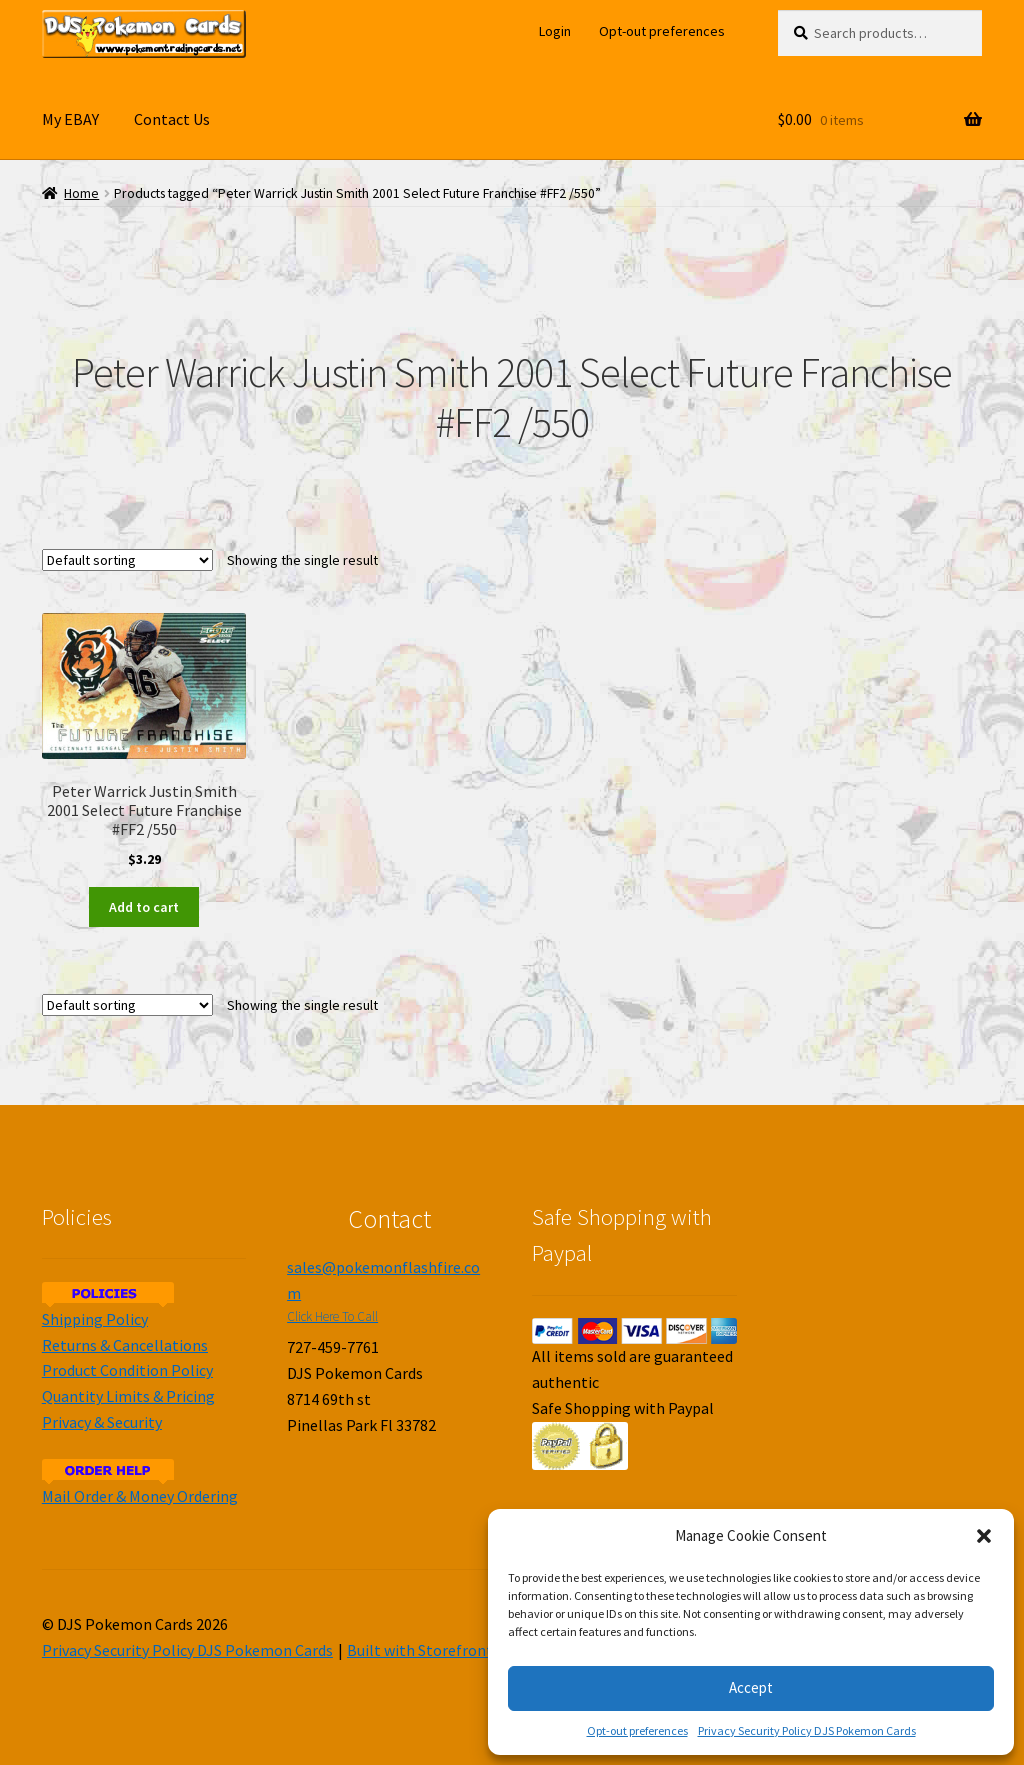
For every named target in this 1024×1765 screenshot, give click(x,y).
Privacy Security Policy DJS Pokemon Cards (807, 1730)
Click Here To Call (332, 1316)
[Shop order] (127, 560)
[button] (984, 1536)
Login (555, 31)
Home (81, 193)
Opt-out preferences (637, 1730)
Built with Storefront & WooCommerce (481, 1650)
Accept (751, 1687)
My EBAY (70, 119)
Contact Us (172, 119)
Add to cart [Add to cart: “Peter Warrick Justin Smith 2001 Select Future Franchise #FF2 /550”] (144, 907)
